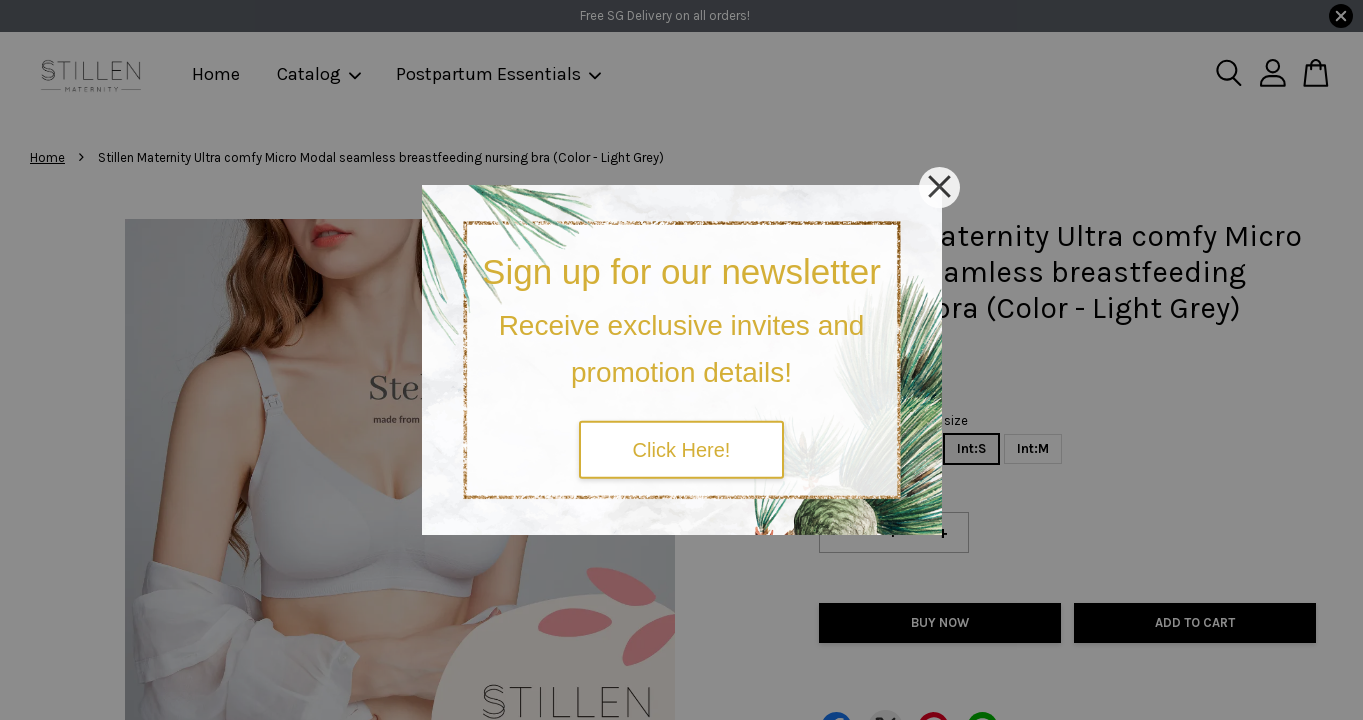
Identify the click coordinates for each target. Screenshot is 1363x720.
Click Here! (682, 449)
